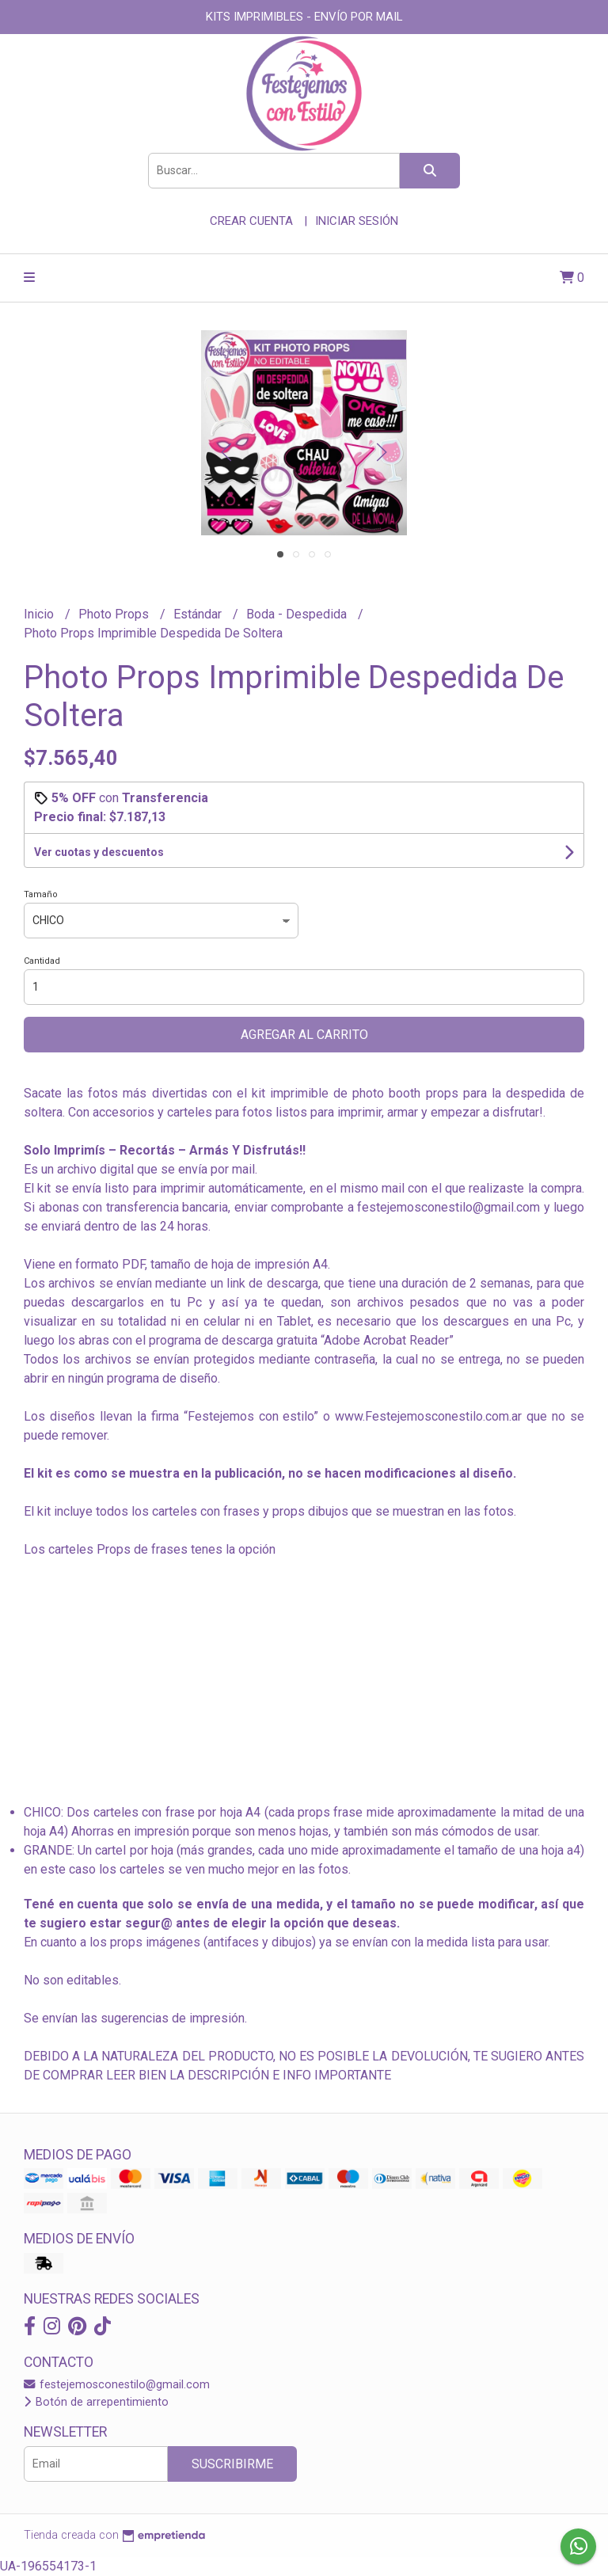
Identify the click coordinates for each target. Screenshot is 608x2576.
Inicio (40, 614)
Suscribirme (232, 2463)
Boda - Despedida (298, 614)
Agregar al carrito (304, 1034)
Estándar (199, 614)
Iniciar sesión (356, 221)
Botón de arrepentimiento (96, 2402)
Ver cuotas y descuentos (99, 852)
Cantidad (42, 961)
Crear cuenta (251, 221)
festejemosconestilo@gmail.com (117, 2384)
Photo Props (115, 614)
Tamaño (41, 894)
